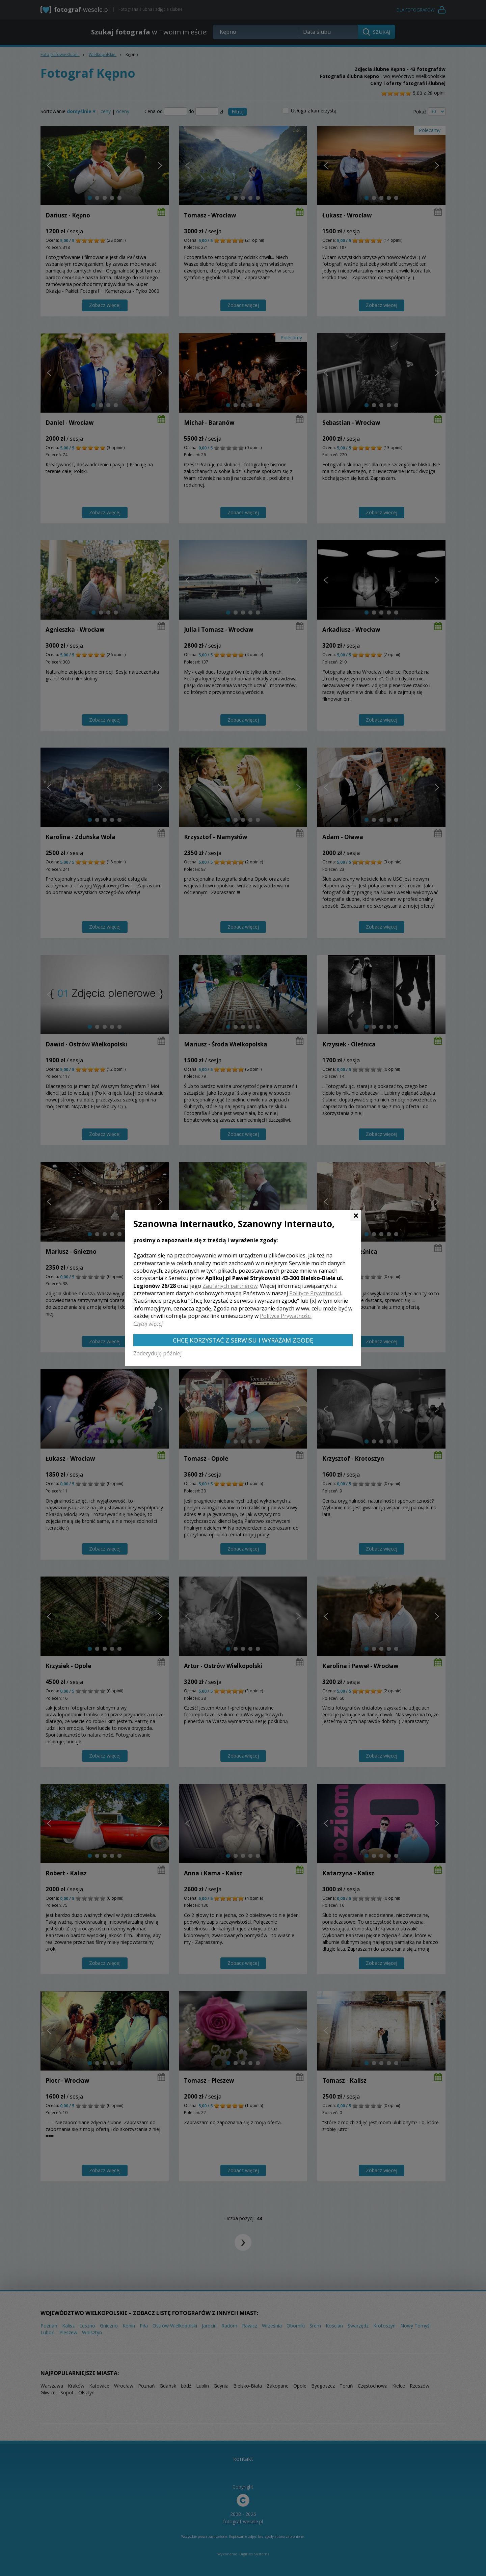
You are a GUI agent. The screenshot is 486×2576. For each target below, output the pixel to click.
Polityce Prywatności (315, 1293)
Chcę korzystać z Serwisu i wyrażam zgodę (243, 1340)
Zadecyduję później (157, 1353)
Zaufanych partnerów (230, 1286)
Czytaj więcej (148, 1323)
